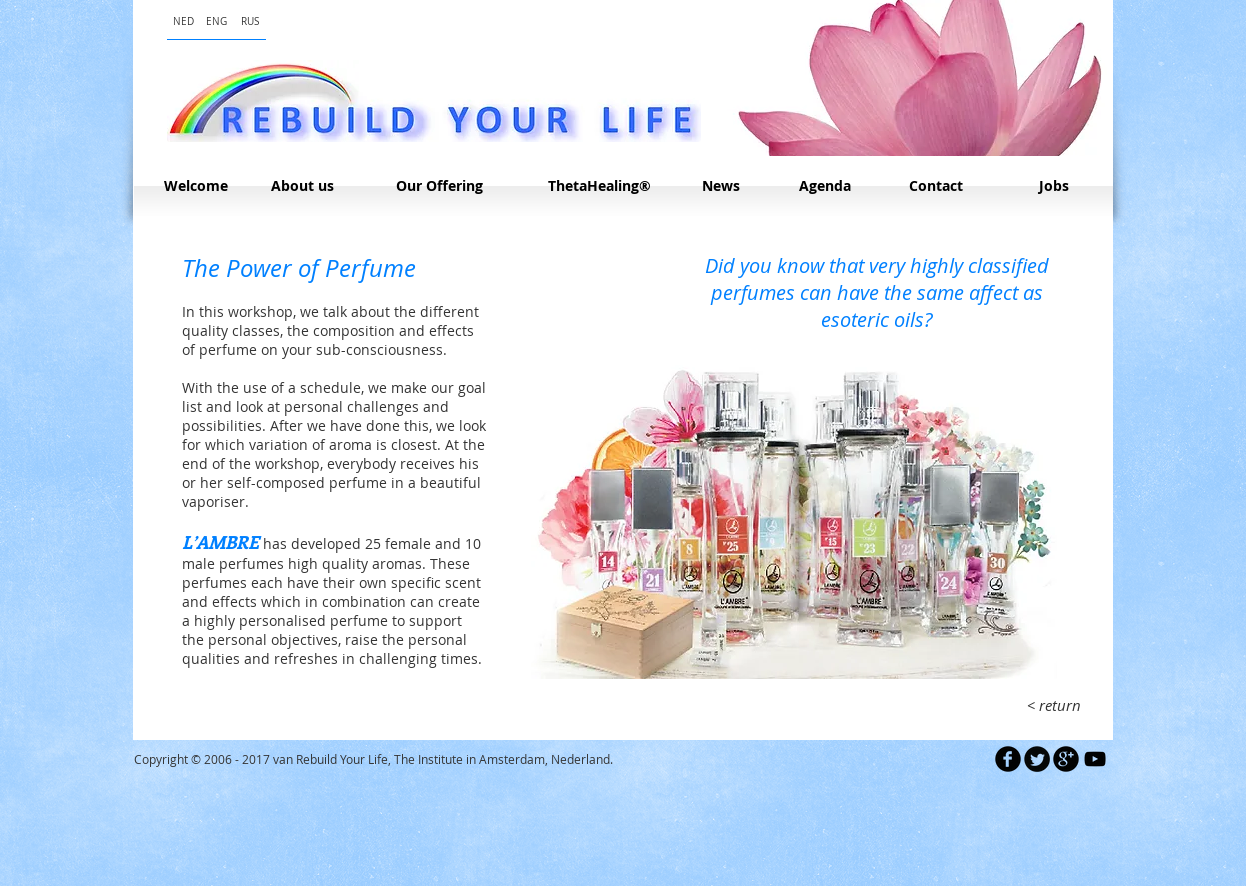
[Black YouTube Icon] (1095, 759)
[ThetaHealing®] (599, 186)
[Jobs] (1054, 186)
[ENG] (216, 21)
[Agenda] (825, 186)
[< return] (1054, 705)
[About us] (302, 186)
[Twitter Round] (1037, 759)
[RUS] (249, 21)
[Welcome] (195, 186)
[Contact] (936, 186)
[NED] (183, 21)
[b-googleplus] (1066, 759)
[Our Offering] (439, 186)
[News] (720, 186)
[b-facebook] (1008, 759)
